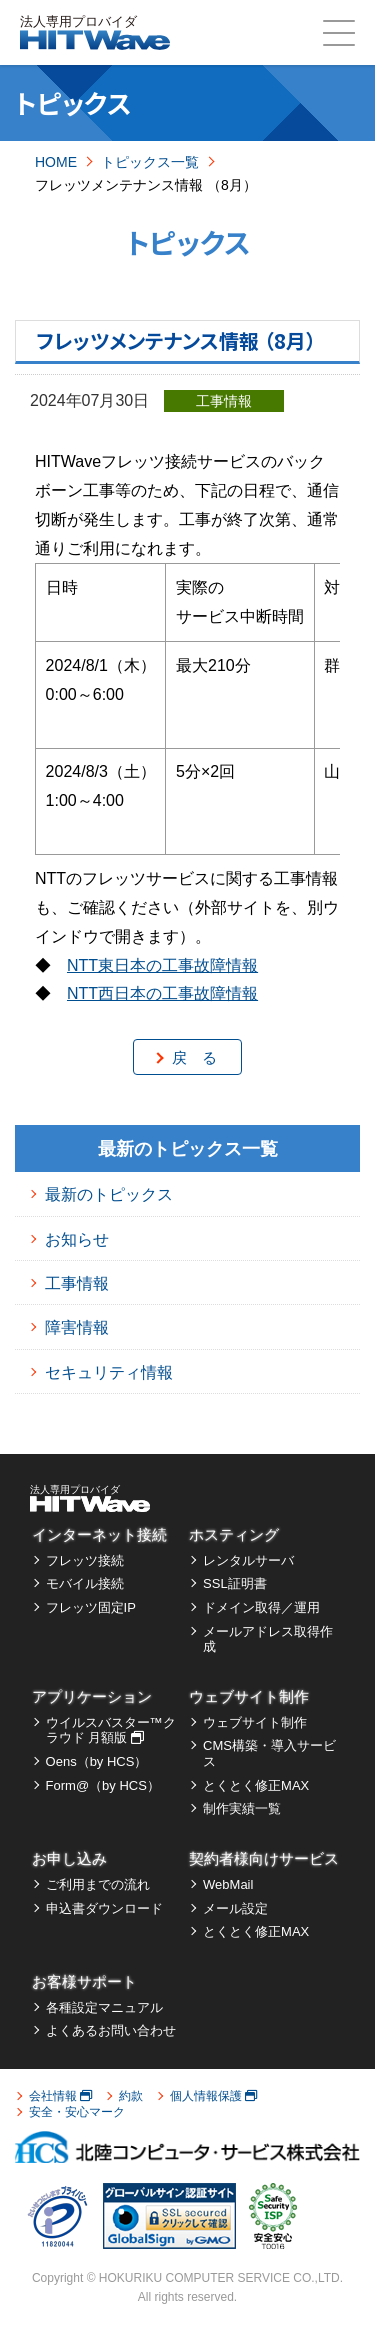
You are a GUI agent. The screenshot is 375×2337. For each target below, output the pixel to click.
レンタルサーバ (248, 1560)
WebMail (228, 1884)
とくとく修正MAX (256, 1785)
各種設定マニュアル (104, 2007)
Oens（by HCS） (97, 1761)
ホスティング (234, 1534)
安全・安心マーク (77, 2112)
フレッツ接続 (85, 1560)
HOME (56, 162)
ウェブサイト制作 (249, 1696)
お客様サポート (84, 1981)
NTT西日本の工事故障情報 (162, 993)
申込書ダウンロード (104, 1908)
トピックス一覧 (150, 162)
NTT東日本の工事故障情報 (162, 965)
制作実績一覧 (242, 1808)
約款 (131, 2096)
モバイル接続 (85, 1583)
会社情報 (60, 2096)
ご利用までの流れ (98, 1884)
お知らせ (77, 1239)
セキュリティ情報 (109, 1372)
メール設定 (235, 1908)
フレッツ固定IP (91, 1607)
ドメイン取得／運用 (261, 1607)
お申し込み (69, 1858)
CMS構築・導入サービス (269, 1753)
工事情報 (77, 1283)
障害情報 (77, 1327)
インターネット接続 (99, 1534)
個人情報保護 (213, 2096)
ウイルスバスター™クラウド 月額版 (111, 1730)
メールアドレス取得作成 (268, 1639)
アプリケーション (92, 1696)
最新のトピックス (109, 1194)
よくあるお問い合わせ (111, 2030)
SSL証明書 (235, 1583)
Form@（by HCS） (103, 1785)
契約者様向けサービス (264, 1858)
